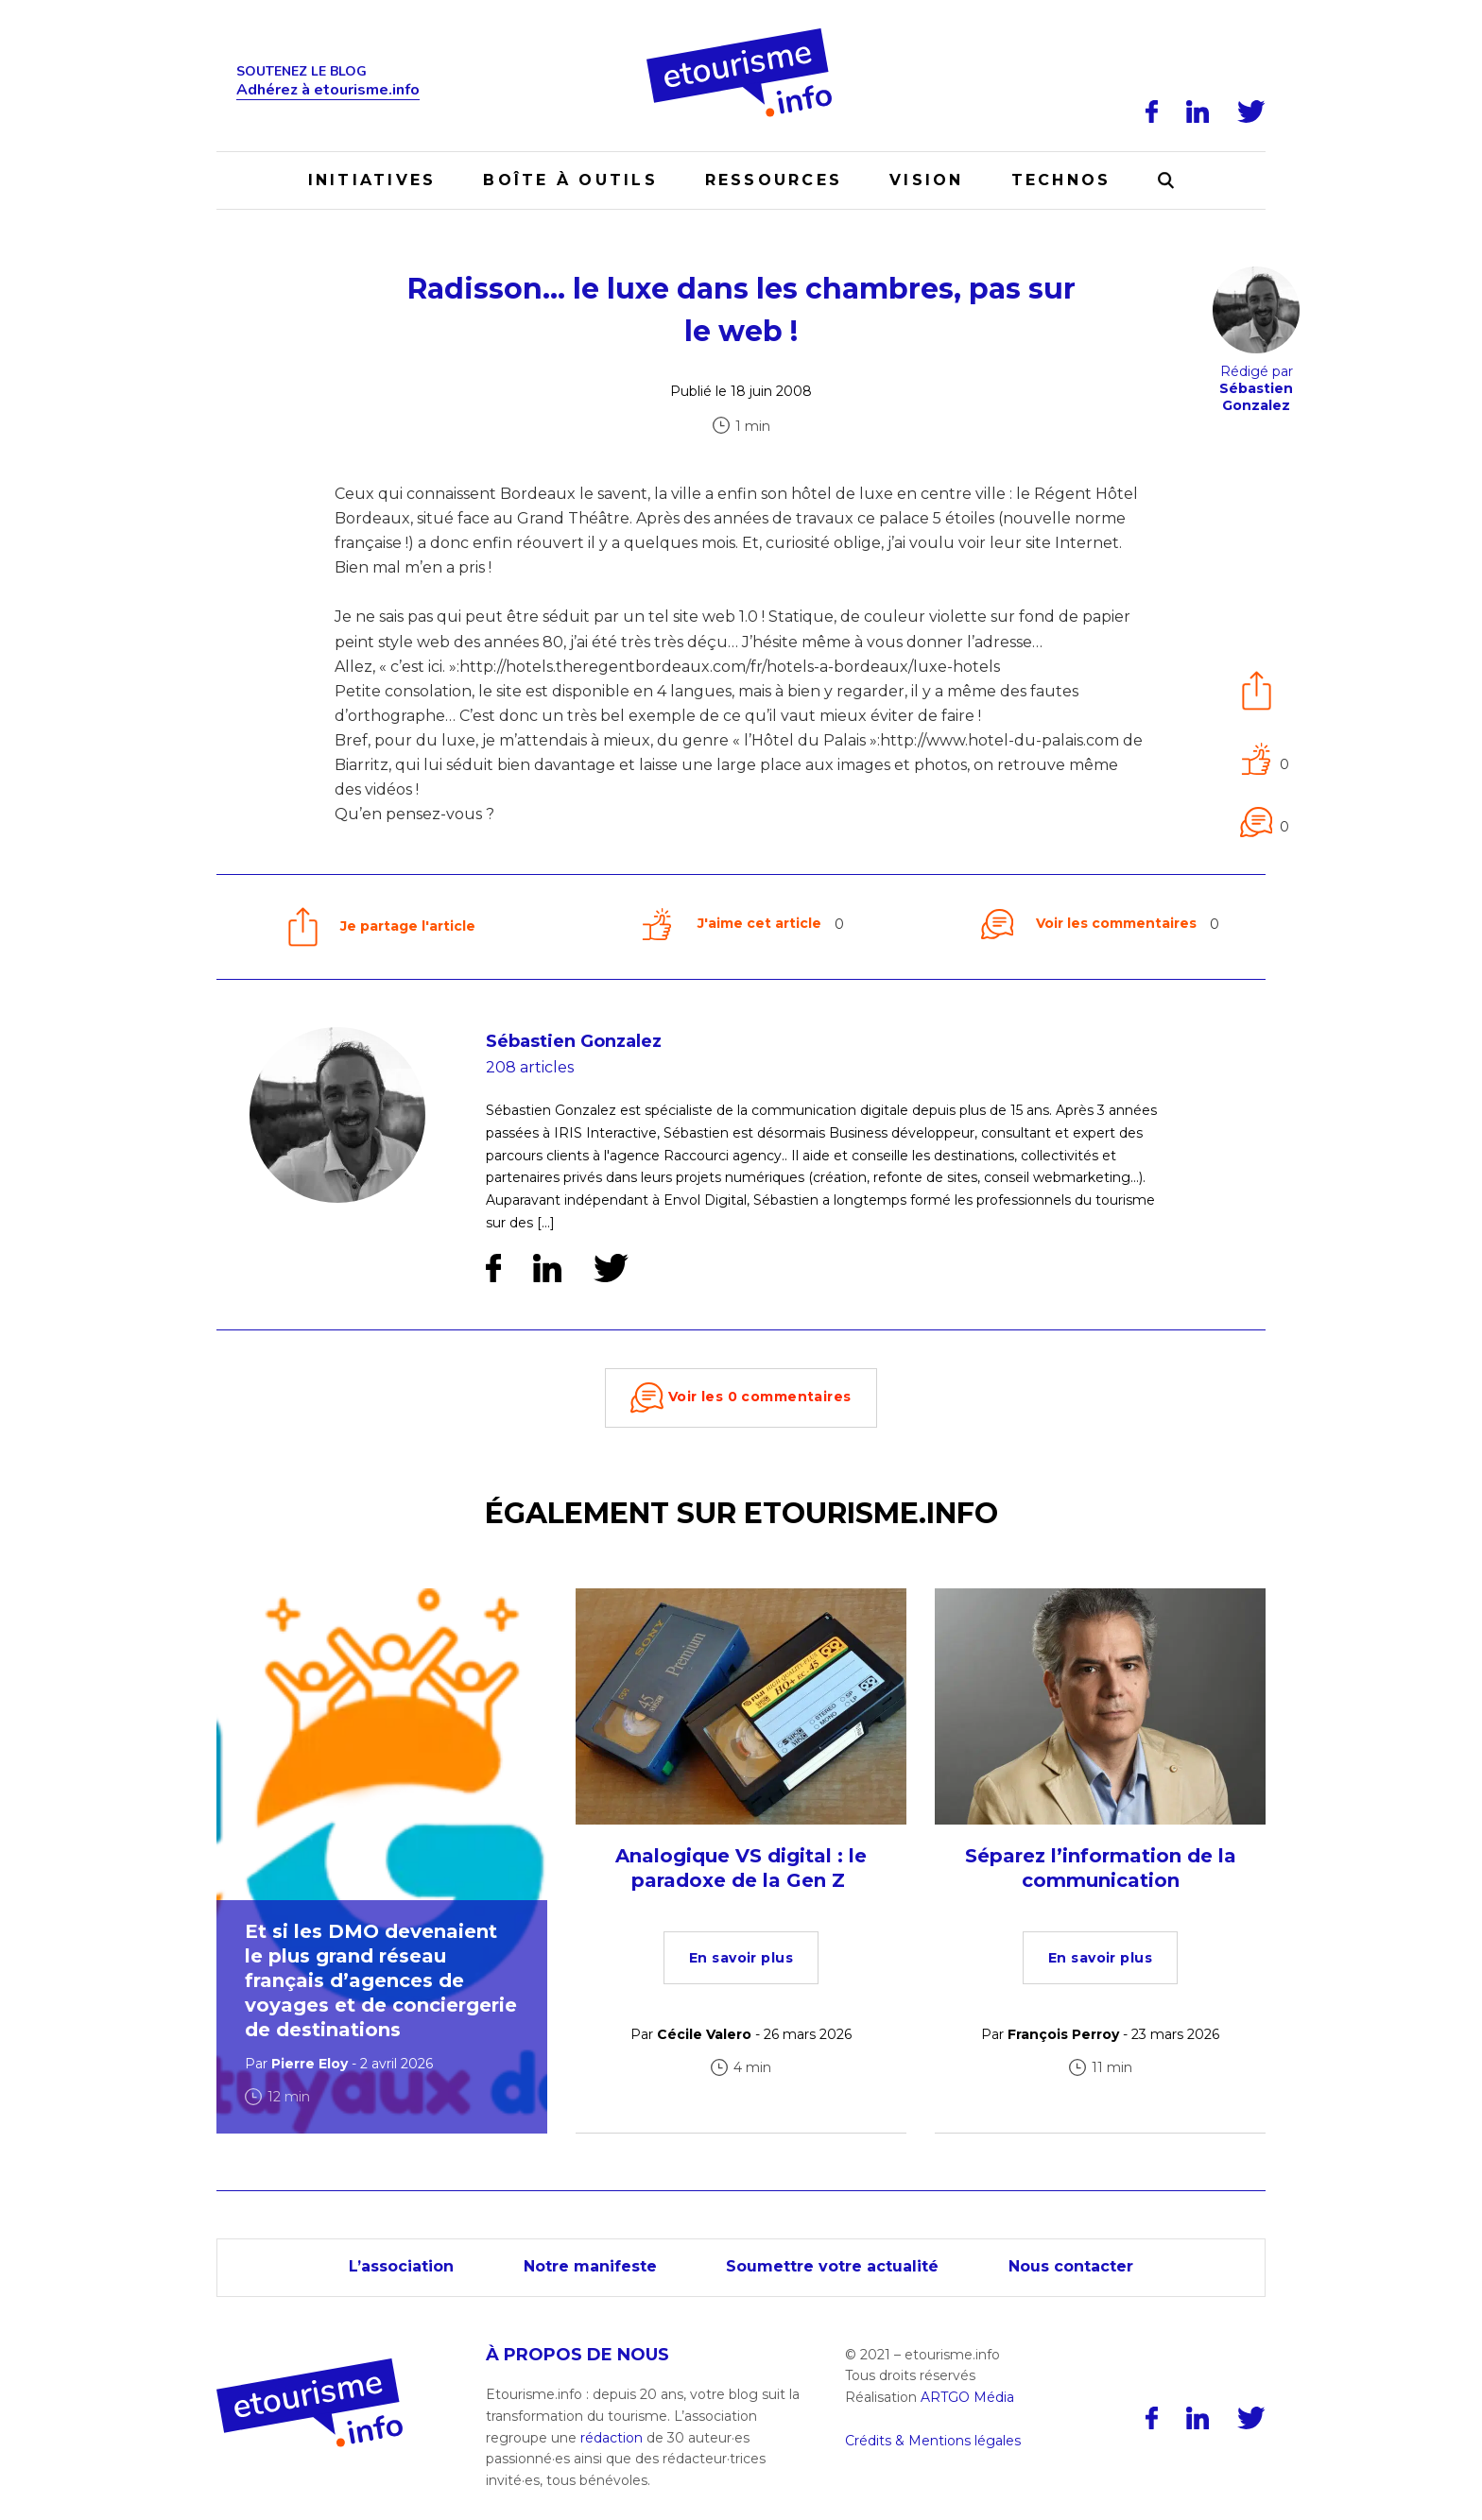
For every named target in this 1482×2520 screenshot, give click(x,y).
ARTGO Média (967, 2397)
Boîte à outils (570, 180)
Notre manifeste (590, 2266)
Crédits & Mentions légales (933, 2440)
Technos (1061, 180)
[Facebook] (1152, 111)
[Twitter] (1251, 111)
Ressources (773, 180)
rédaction (611, 2437)
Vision (926, 180)
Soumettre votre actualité (833, 2266)
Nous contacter (1071, 2266)
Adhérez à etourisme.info (328, 90)
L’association (401, 2266)
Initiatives (372, 180)
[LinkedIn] (1197, 111)
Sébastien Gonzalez (574, 1041)
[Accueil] (741, 34)
